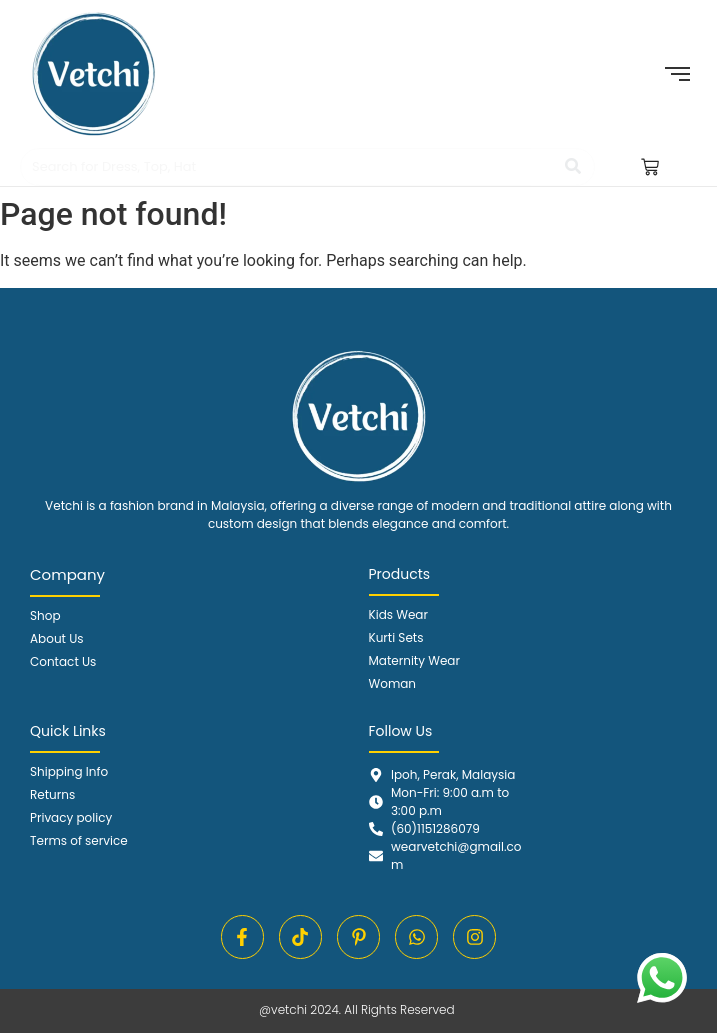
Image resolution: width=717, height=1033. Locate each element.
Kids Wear (398, 614)
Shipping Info (69, 771)
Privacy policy (71, 817)
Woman (393, 683)
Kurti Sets (396, 637)
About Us (57, 638)
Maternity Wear (414, 660)
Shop (45, 615)
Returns (52, 794)
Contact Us (63, 661)
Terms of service (79, 840)
